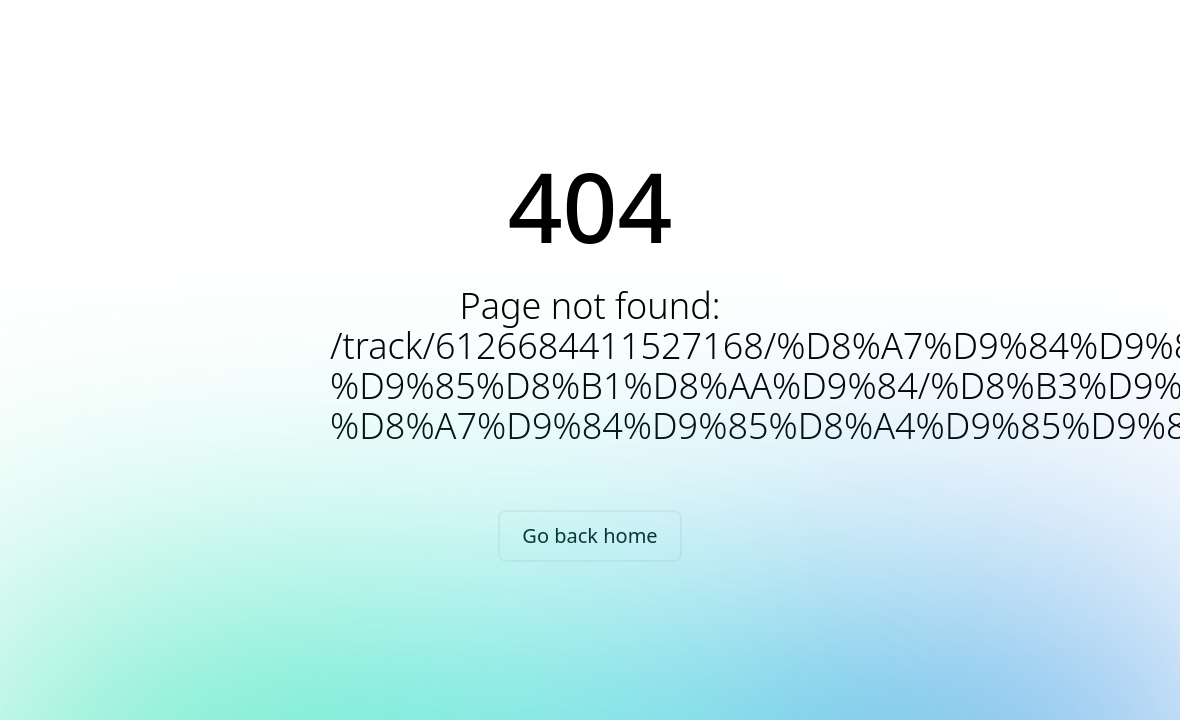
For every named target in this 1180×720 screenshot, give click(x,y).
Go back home (589, 535)
